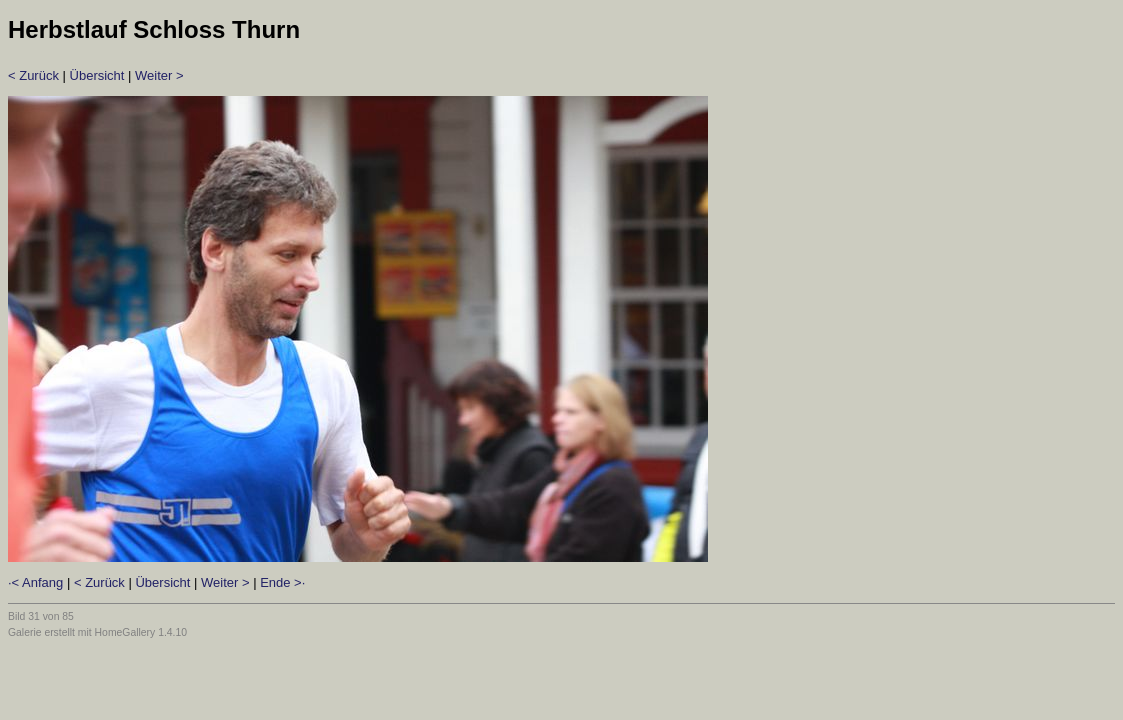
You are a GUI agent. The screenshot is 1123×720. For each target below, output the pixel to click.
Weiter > (159, 75)
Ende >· (282, 582)
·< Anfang (35, 582)
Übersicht (97, 75)
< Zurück (33, 75)
